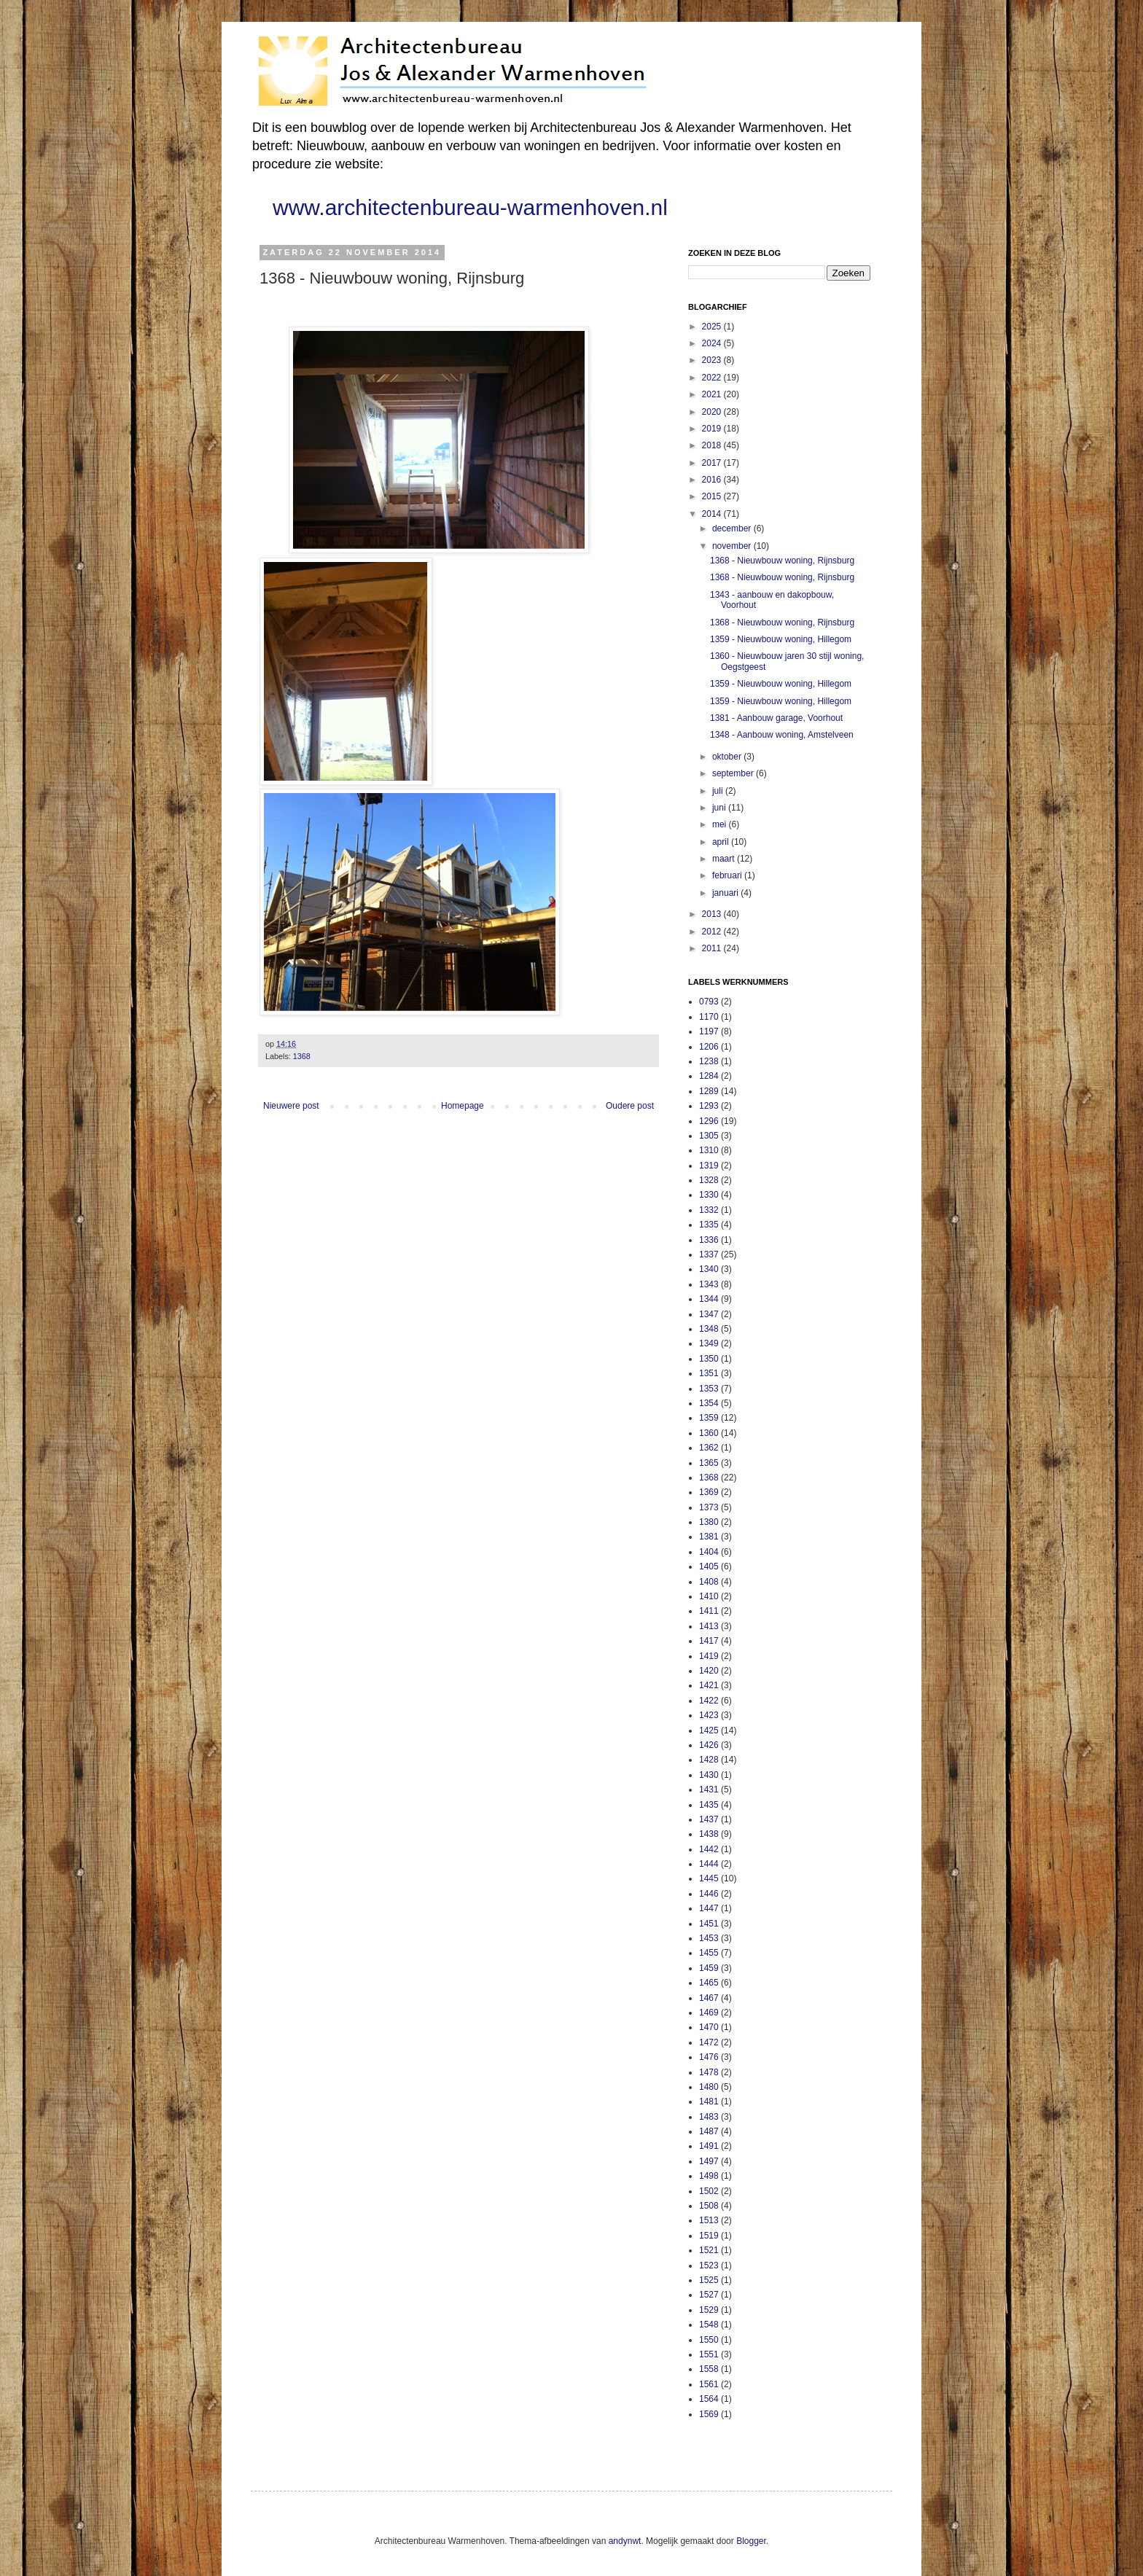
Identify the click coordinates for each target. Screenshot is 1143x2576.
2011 (713, 948)
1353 (709, 1388)
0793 (709, 1001)
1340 (709, 1269)
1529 (709, 2310)
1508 (709, 2206)
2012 (713, 931)
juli (718, 791)
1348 (709, 1329)
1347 (709, 1314)
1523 (709, 2265)
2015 (713, 496)
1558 (709, 2369)
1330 (709, 1195)
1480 (709, 2087)
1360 (709, 1433)
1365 (709, 1463)
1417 (709, 1641)
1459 (709, 1968)
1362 (709, 1448)
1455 (709, 1953)
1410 (709, 1596)
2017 (713, 463)
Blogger (751, 2541)
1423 (709, 1715)
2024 (713, 343)
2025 (713, 326)
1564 (709, 2399)
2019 (713, 429)
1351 (709, 1373)
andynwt (625, 2541)
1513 (709, 2220)
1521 (709, 2250)
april (721, 842)
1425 (709, 1730)
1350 (709, 1359)
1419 (709, 1656)
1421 (709, 1685)
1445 (709, 1878)
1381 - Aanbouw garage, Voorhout (776, 718)
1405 (709, 1566)
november (733, 546)
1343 (709, 1284)
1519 (709, 2235)
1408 (709, 1582)
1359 (709, 1418)
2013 (713, 914)
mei (720, 824)
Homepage (462, 1106)
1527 (709, 2295)
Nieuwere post (291, 1106)
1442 (709, 1849)
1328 (709, 1180)
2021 (713, 394)
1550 (709, 2340)
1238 (709, 1061)
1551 (709, 2354)
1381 (709, 1536)
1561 (709, 2384)
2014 (713, 514)
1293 (709, 1106)
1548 (709, 2324)
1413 (709, 1626)
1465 (709, 1983)
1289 (709, 1091)
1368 (302, 1056)
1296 (709, 1121)
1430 (709, 1775)
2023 (713, 360)
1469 (709, 2012)
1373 (709, 1507)
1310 (709, 1150)
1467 (709, 1998)
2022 (713, 377)
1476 (709, 2057)
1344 (709, 1299)
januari (726, 893)
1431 (709, 1789)
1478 (709, 2072)
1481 (709, 2101)
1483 (709, 2117)
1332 (709, 1210)
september (734, 773)
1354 (709, 1403)
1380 (709, 1522)
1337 (709, 1254)
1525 (709, 2280)
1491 (709, 2146)
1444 (709, 1864)
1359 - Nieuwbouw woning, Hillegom (780, 639)
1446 (709, 1894)
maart (724, 859)
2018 (713, 445)
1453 (709, 1938)
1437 (709, 1819)
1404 (709, 1552)
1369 (709, 1492)
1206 (709, 1047)
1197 (709, 1031)
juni (720, 808)
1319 (709, 1165)
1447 (709, 1908)
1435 (709, 1805)
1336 (709, 1240)
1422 (709, 1700)
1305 (709, 1136)
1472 (709, 2042)
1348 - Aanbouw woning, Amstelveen (782, 735)
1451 (709, 1924)
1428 (709, 1760)
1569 (709, 2414)
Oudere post (630, 1106)
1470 (709, 2027)
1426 (709, 1745)
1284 (709, 1076)
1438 (709, 1834)
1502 (709, 2191)
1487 (709, 2131)
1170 (709, 1017)
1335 (709, 1224)
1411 (709, 1611)
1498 (709, 2176)
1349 (709, 1343)
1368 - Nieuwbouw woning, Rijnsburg (782, 560)
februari (728, 875)
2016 (713, 480)
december (733, 528)
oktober (728, 757)
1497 (709, 2161)
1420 (709, 1671)
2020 (713, 412)
